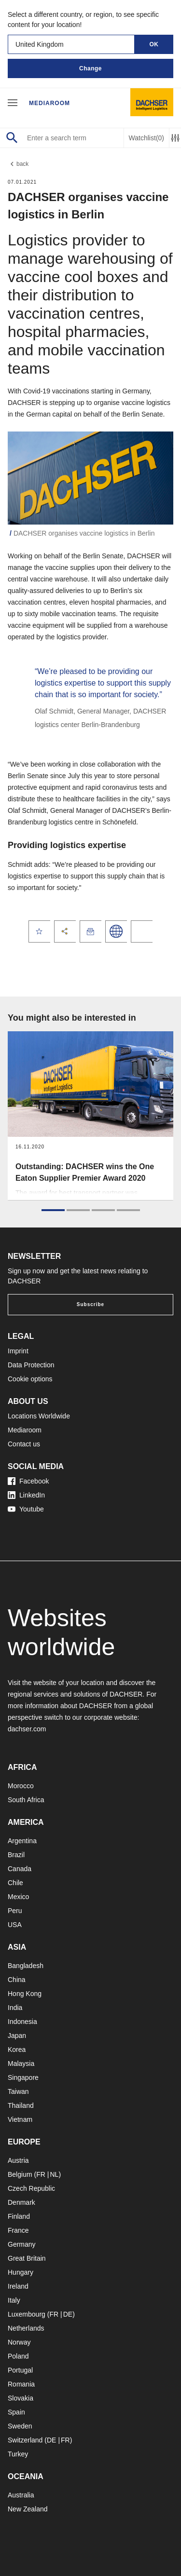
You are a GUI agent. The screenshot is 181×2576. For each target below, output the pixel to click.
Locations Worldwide (39, 1416)
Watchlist (146, 138)
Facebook (28, 1481)
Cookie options (30, 1379)
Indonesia (22, 2021)
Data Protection (31, 1365)
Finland (19, 2216)
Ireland (18, 2286)
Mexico (18, 1897)
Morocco (21, 1786)
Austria (18, 2160)
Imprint (18, 1351)
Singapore (23, 2077)
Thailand (21, 2105)
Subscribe (90, 1304)
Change (90, 68)
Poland (18, 2356)
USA (15, 1925)
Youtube (26, 1509)
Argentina (22, 1841)
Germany (22, 2244)
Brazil (16, 1855)
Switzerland (25, 2440)
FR (40, 2174)
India (15, 2007)
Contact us (24, 1444)
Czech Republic (31, 2188)
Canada (19, 1869)
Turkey (18, 2454)
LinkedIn (26, 1495)
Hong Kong (25, 1993)
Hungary (20, 2272)
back (18, 164)
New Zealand (28, 2509)
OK (154, 44)
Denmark (21, 2202)
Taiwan (18, 2091)
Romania (21, 2384)
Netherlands (26, 2328)
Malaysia (21, 2063)
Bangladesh (25, 1965)
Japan (17, 2035)
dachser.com (27, 1729)
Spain (16, 2412)
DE (67, 2314)
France (18, 2230)
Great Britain (27, 2258)
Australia (21, 2495)
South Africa (26, 1800)
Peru (15, 1911)
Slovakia (20, 2398)
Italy (14, 2300)
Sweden (20, 2426)
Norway (19, 2342)
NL (54, 2174)
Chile (15, 1883)
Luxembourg (26, 2314)
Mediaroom (49, 103)
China (17, 1979)
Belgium (20, 2174)
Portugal (20, 2370)
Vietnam (20, 2119)
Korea (17, 2049)
